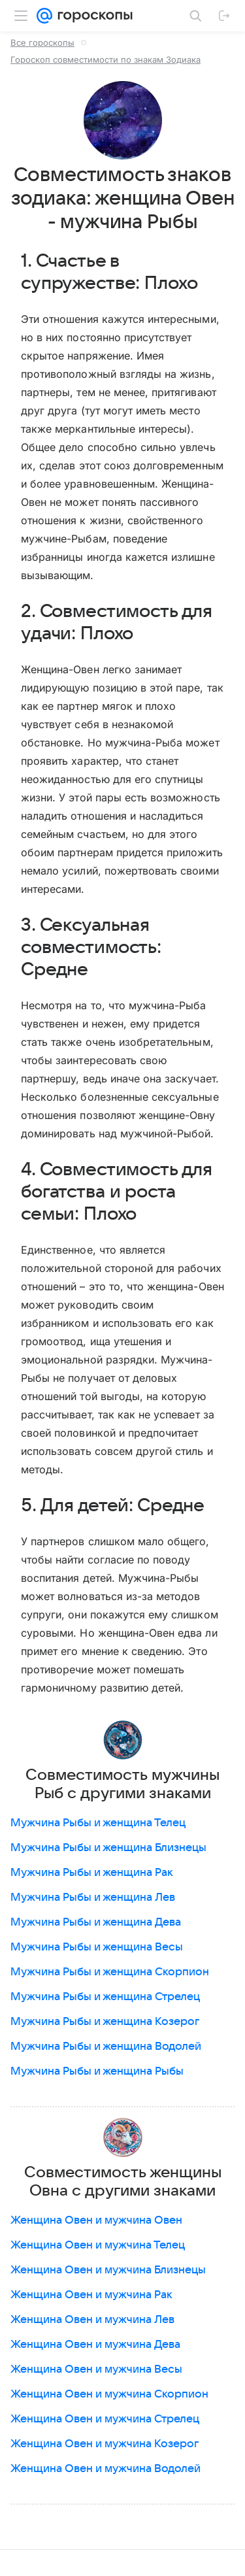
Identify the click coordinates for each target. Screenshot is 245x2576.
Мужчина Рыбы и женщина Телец (98, 1823)
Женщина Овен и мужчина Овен (96, 2220)
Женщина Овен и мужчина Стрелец (104, 2419)
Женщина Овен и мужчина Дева (95, 2344)
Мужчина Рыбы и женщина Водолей (105, 2046)
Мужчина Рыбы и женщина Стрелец (105, 1997)
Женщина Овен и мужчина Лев (92, 2320)
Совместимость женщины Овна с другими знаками (122, 2182)
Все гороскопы (42, 42)
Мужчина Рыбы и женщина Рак (91, 1873)
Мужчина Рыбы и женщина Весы (96, 1947)
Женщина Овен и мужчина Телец (97, 2245)
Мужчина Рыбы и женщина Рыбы (97, 2071)
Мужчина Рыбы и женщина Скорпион (109, 1972)
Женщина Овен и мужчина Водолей (105, 2469)
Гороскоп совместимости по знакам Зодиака (105, 59)
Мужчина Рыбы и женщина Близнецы (108, 1848)
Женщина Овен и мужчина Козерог (104, 2444)
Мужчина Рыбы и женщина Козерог (104, 2022)
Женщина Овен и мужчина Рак (91, 2295)
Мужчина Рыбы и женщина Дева (95, 1922)
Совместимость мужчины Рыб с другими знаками (122, 1784)
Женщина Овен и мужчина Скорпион (109, 2394)
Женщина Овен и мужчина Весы (96, 2369)
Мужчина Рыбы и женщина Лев (92, 1897)
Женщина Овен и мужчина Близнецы (108, 2270)
